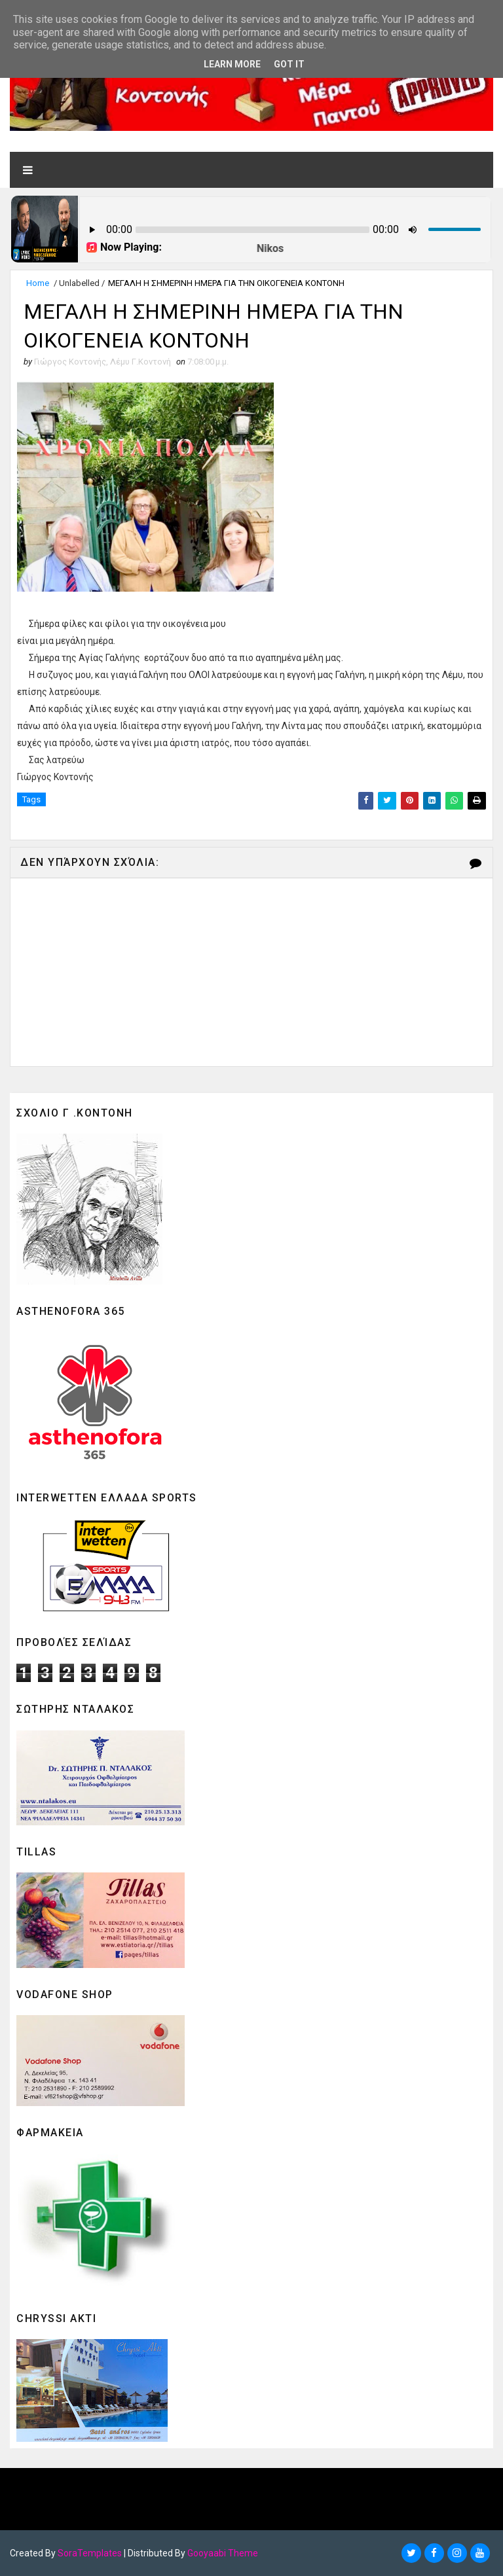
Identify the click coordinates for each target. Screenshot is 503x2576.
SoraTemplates (90, 2553)
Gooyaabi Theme (222, 2553)
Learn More (232, 64)
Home (37, 283)
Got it (289, 64)
